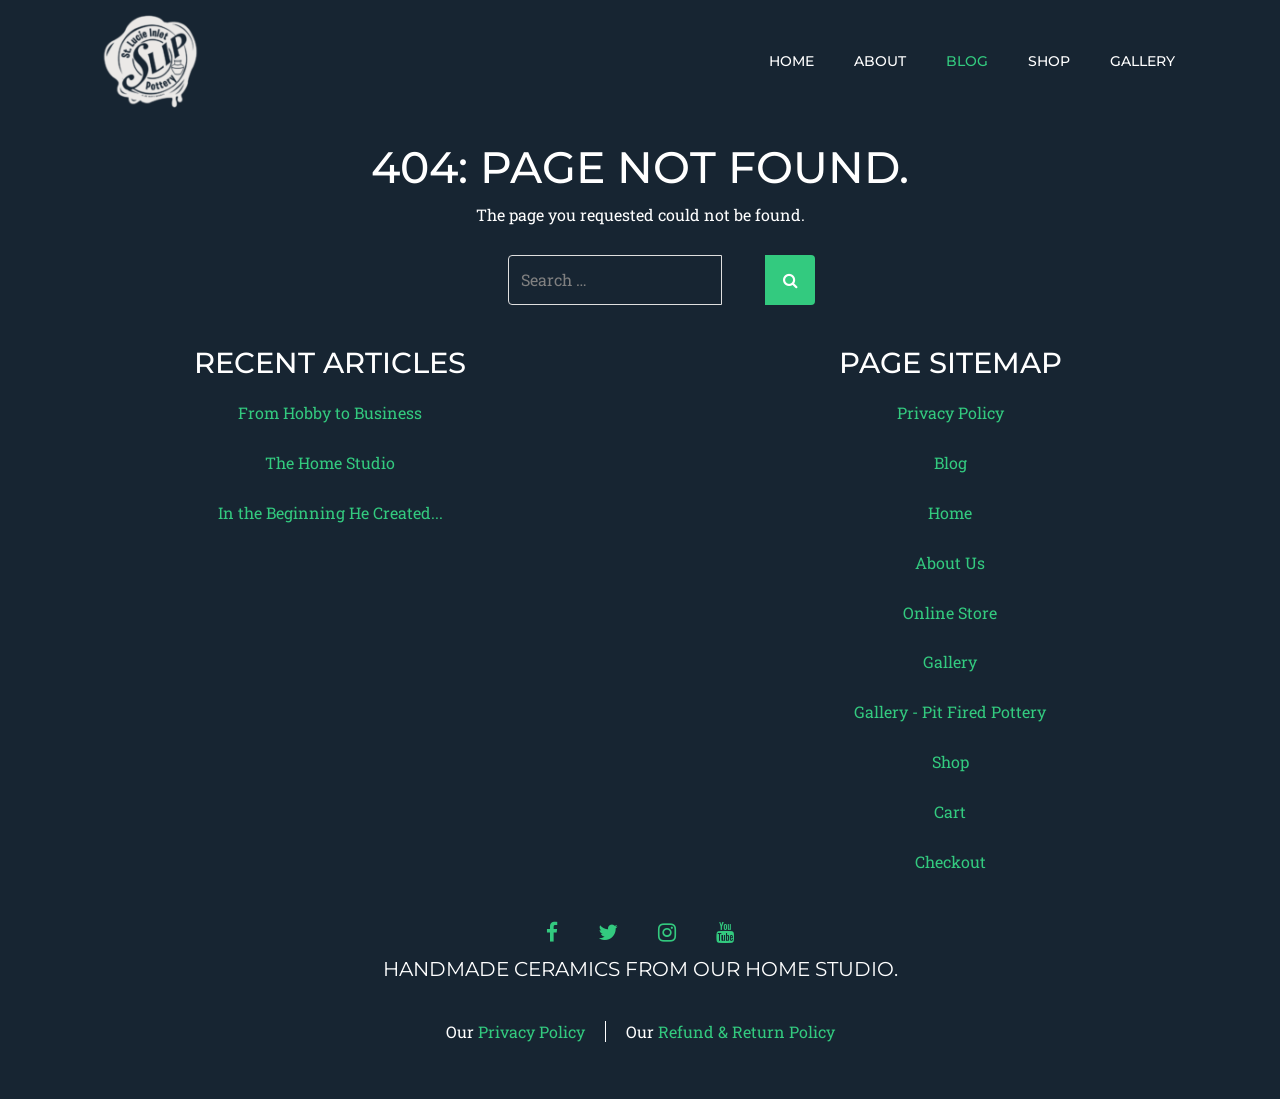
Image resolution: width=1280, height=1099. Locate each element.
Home (791, 61)
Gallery (1142, 61)
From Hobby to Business (330, 412)
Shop (1049, 61)
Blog (967, 61)
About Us (950, 562)
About (880, 61)
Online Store (950, 612)
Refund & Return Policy (746, 1031)
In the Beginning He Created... (330, 512)
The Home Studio (330, 462)
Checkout (950, 861)
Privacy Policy (950, 412)
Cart (950, 811)
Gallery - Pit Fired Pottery (950, 711)
